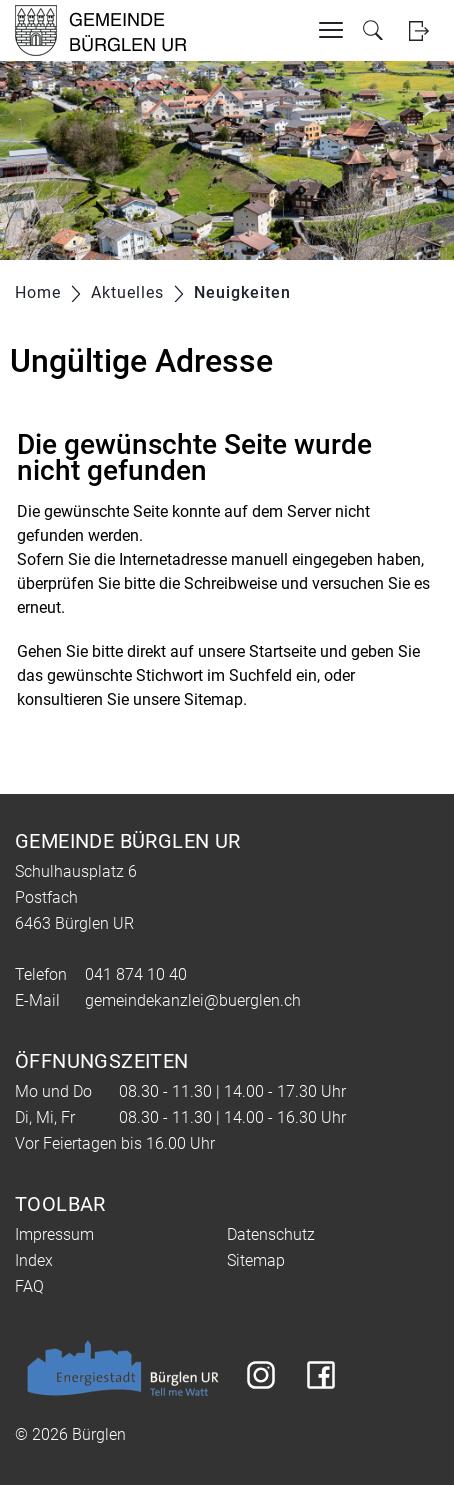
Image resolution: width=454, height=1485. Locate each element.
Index (34, 1260)
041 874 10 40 (136, 974)
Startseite (282, 651)
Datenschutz (271, 1234)
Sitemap (256, 1260)
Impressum (54, 1234)
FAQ (29, 1286)
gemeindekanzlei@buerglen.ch (193, 1000)
